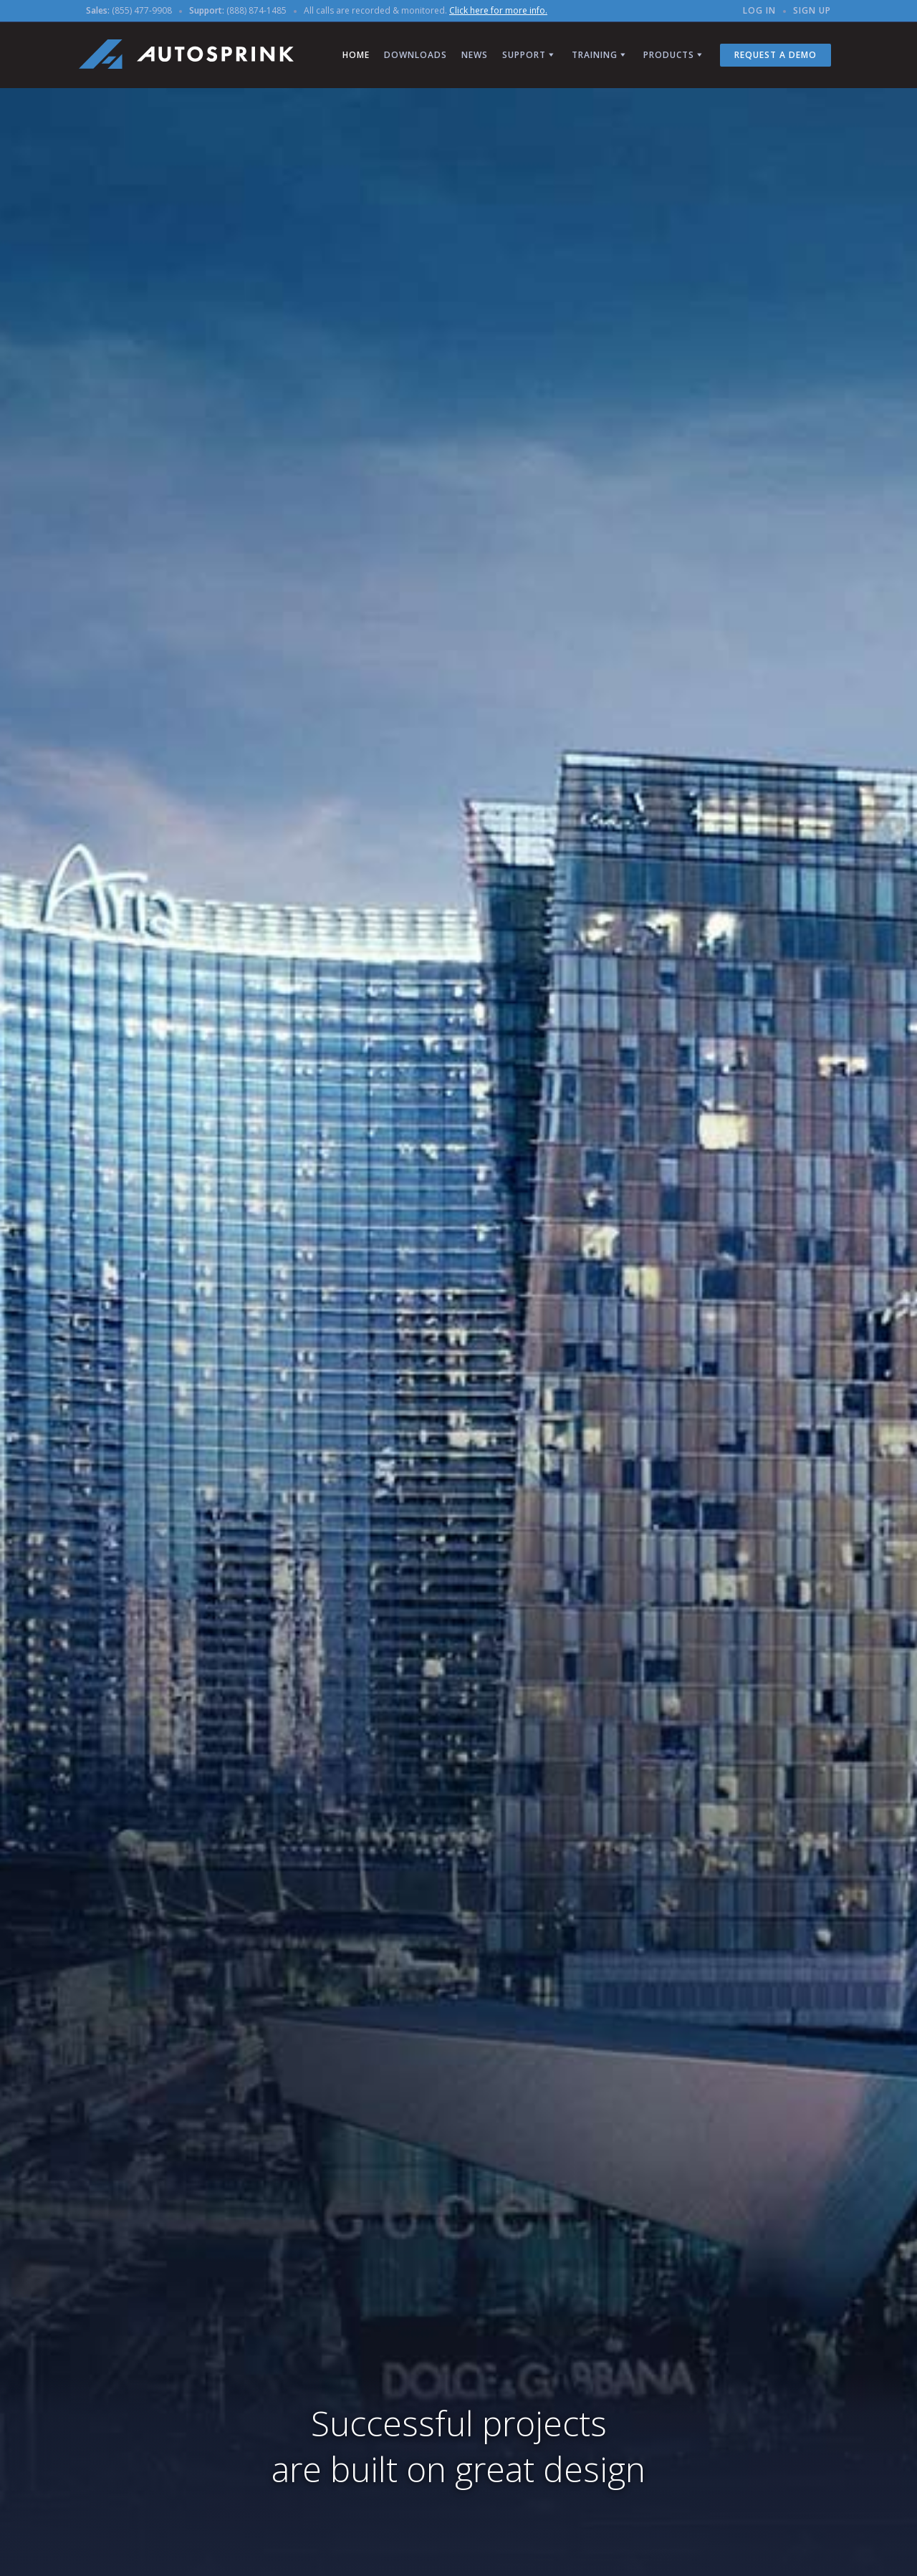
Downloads (415, 55)
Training (595, 55)
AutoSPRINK (186, 54)
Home (356, 55)
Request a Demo (775, 55)
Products (668, 55)
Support (524, 55)
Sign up (812, 10)
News (474, 55)
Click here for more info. (498, 10)
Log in (759, 10)
